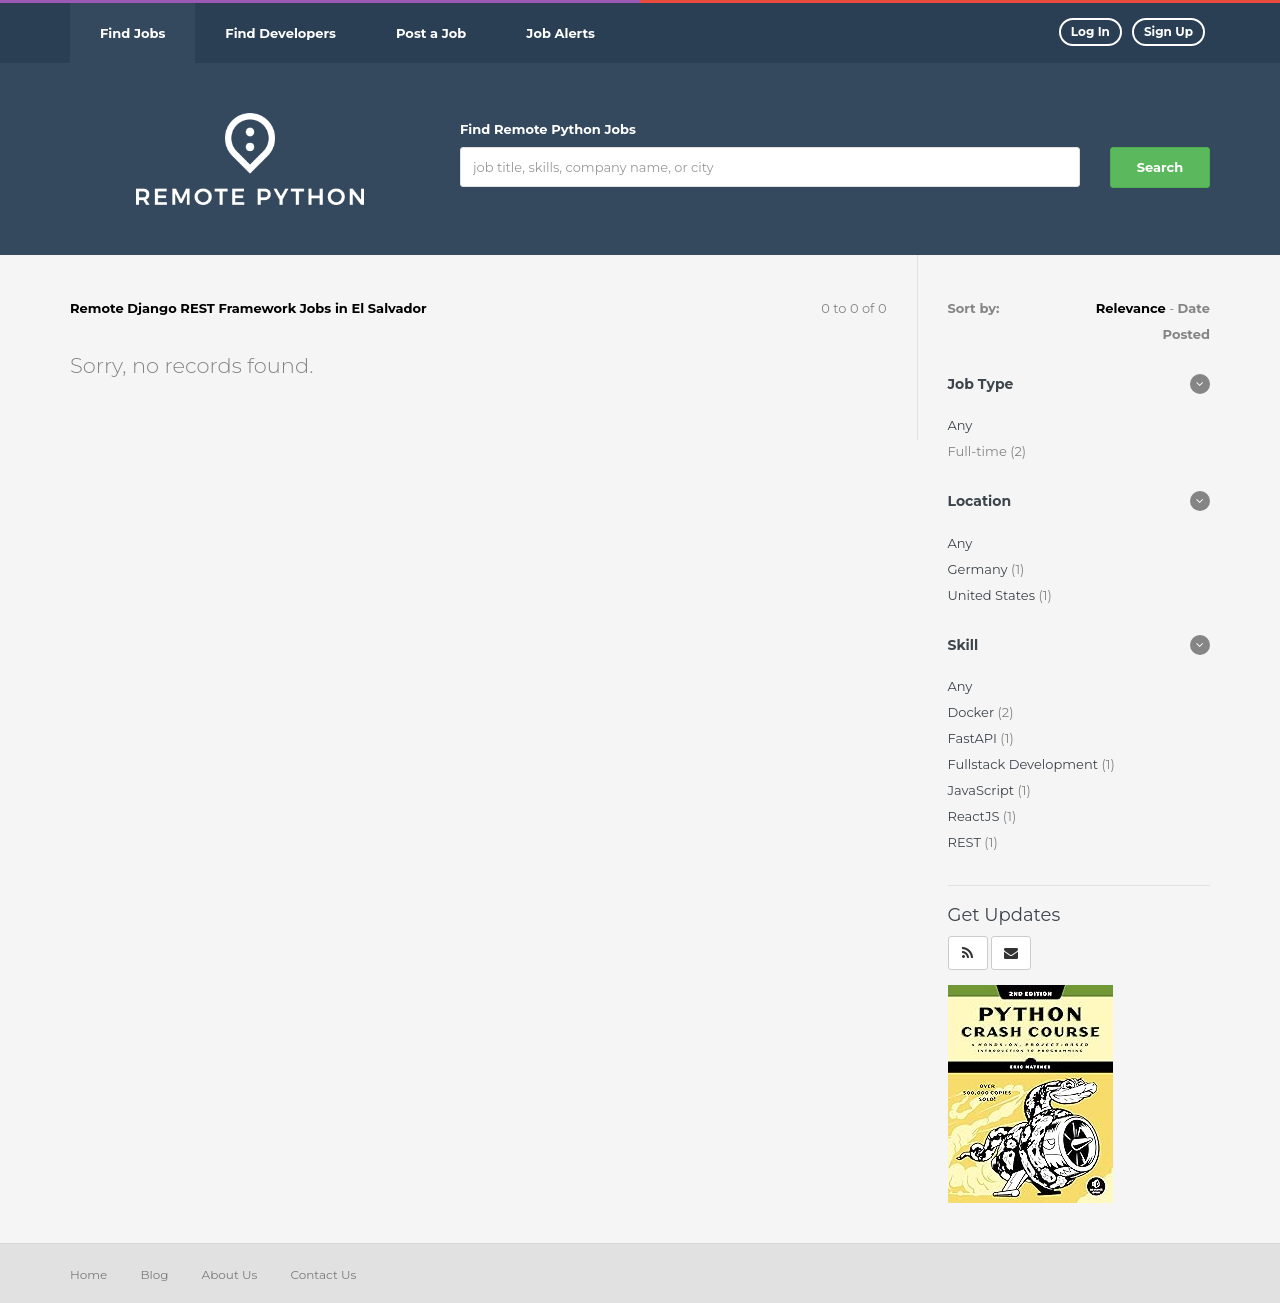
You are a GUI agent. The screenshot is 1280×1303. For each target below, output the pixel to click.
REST (966, 842)
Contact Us (323, 1274)
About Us (230, 1274)
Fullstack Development (1025, 764)
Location (980, 501)
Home (88, 1274)
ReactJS (975, 816)
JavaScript (983, 790)
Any (960, 425)
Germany (979, 569)
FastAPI (974, 738)
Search (1160, 167)
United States (993, 595)
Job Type (981, 384)
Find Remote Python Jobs (548, 129)
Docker (973, 712)
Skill (963, 645)
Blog (154, 1274)
